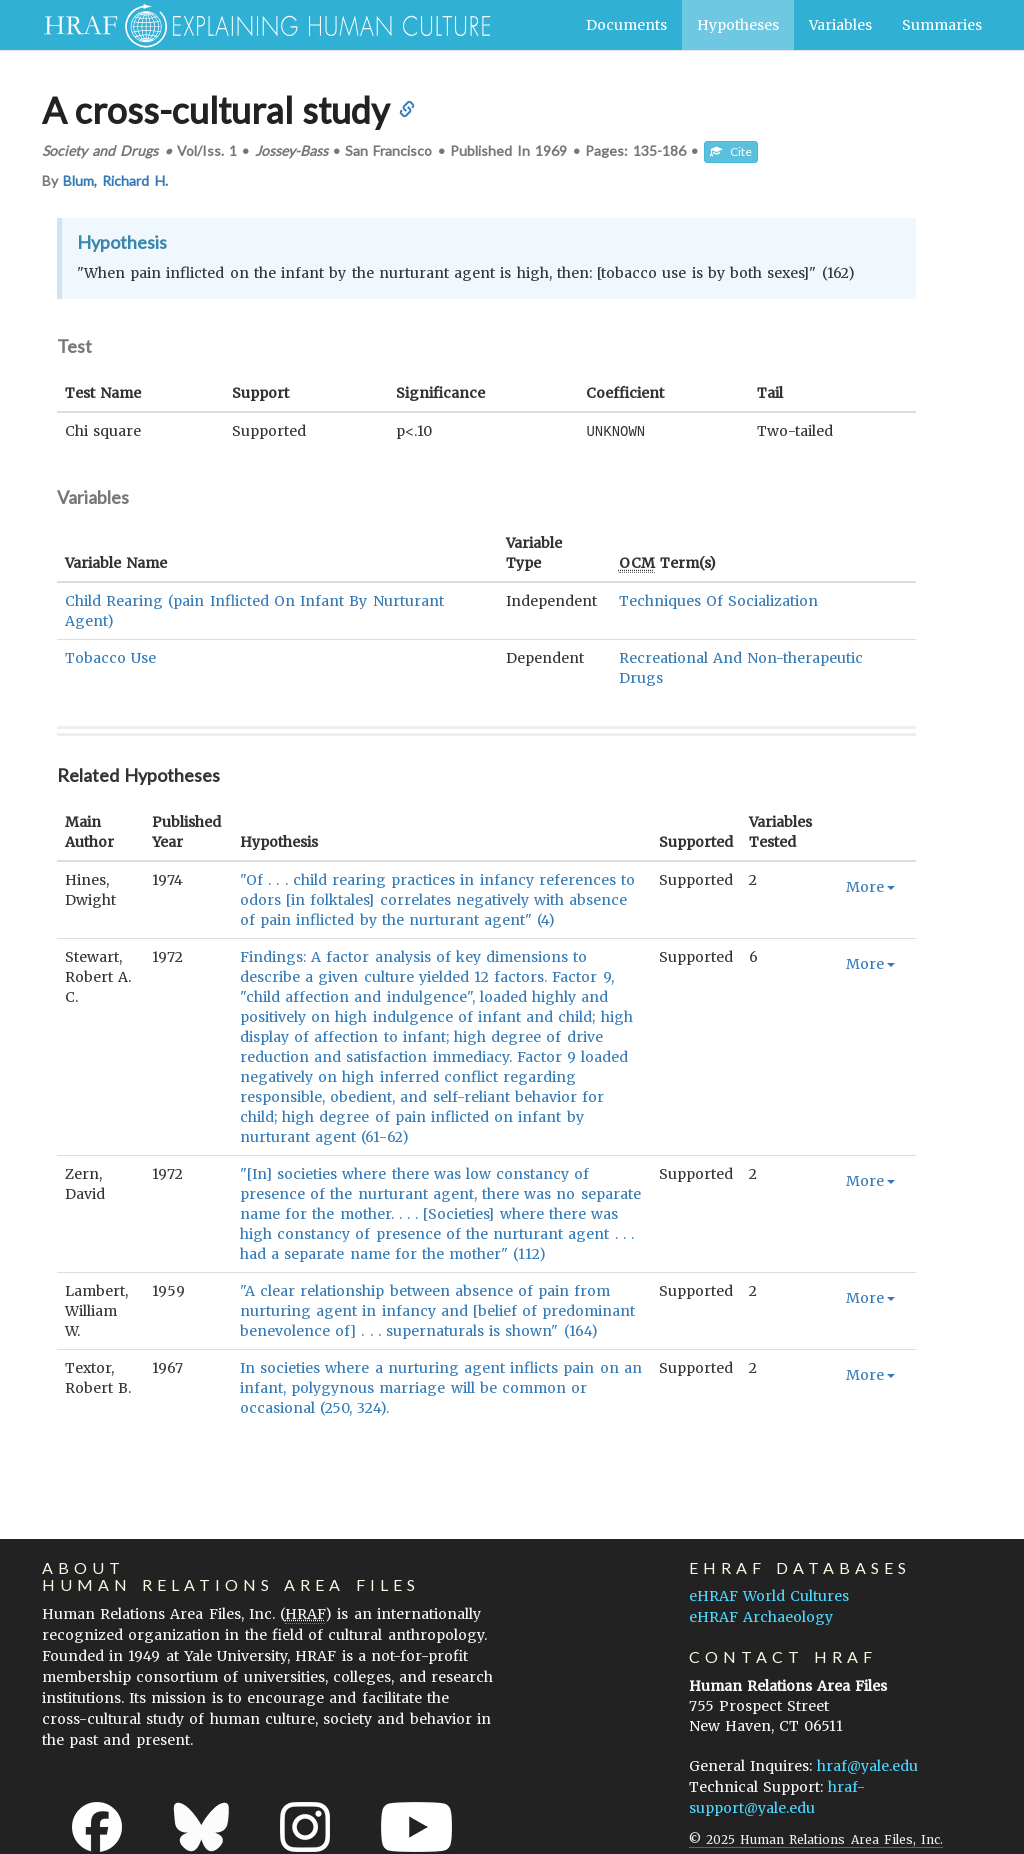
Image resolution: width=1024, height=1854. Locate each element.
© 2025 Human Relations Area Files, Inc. (816, 1838)
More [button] (870, 886)
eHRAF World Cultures (769, 1595)
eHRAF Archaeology (761, 1616)
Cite (731, 151)
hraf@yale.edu (867, 1765)
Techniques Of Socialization (718, 600)
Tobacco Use (110, 657)
